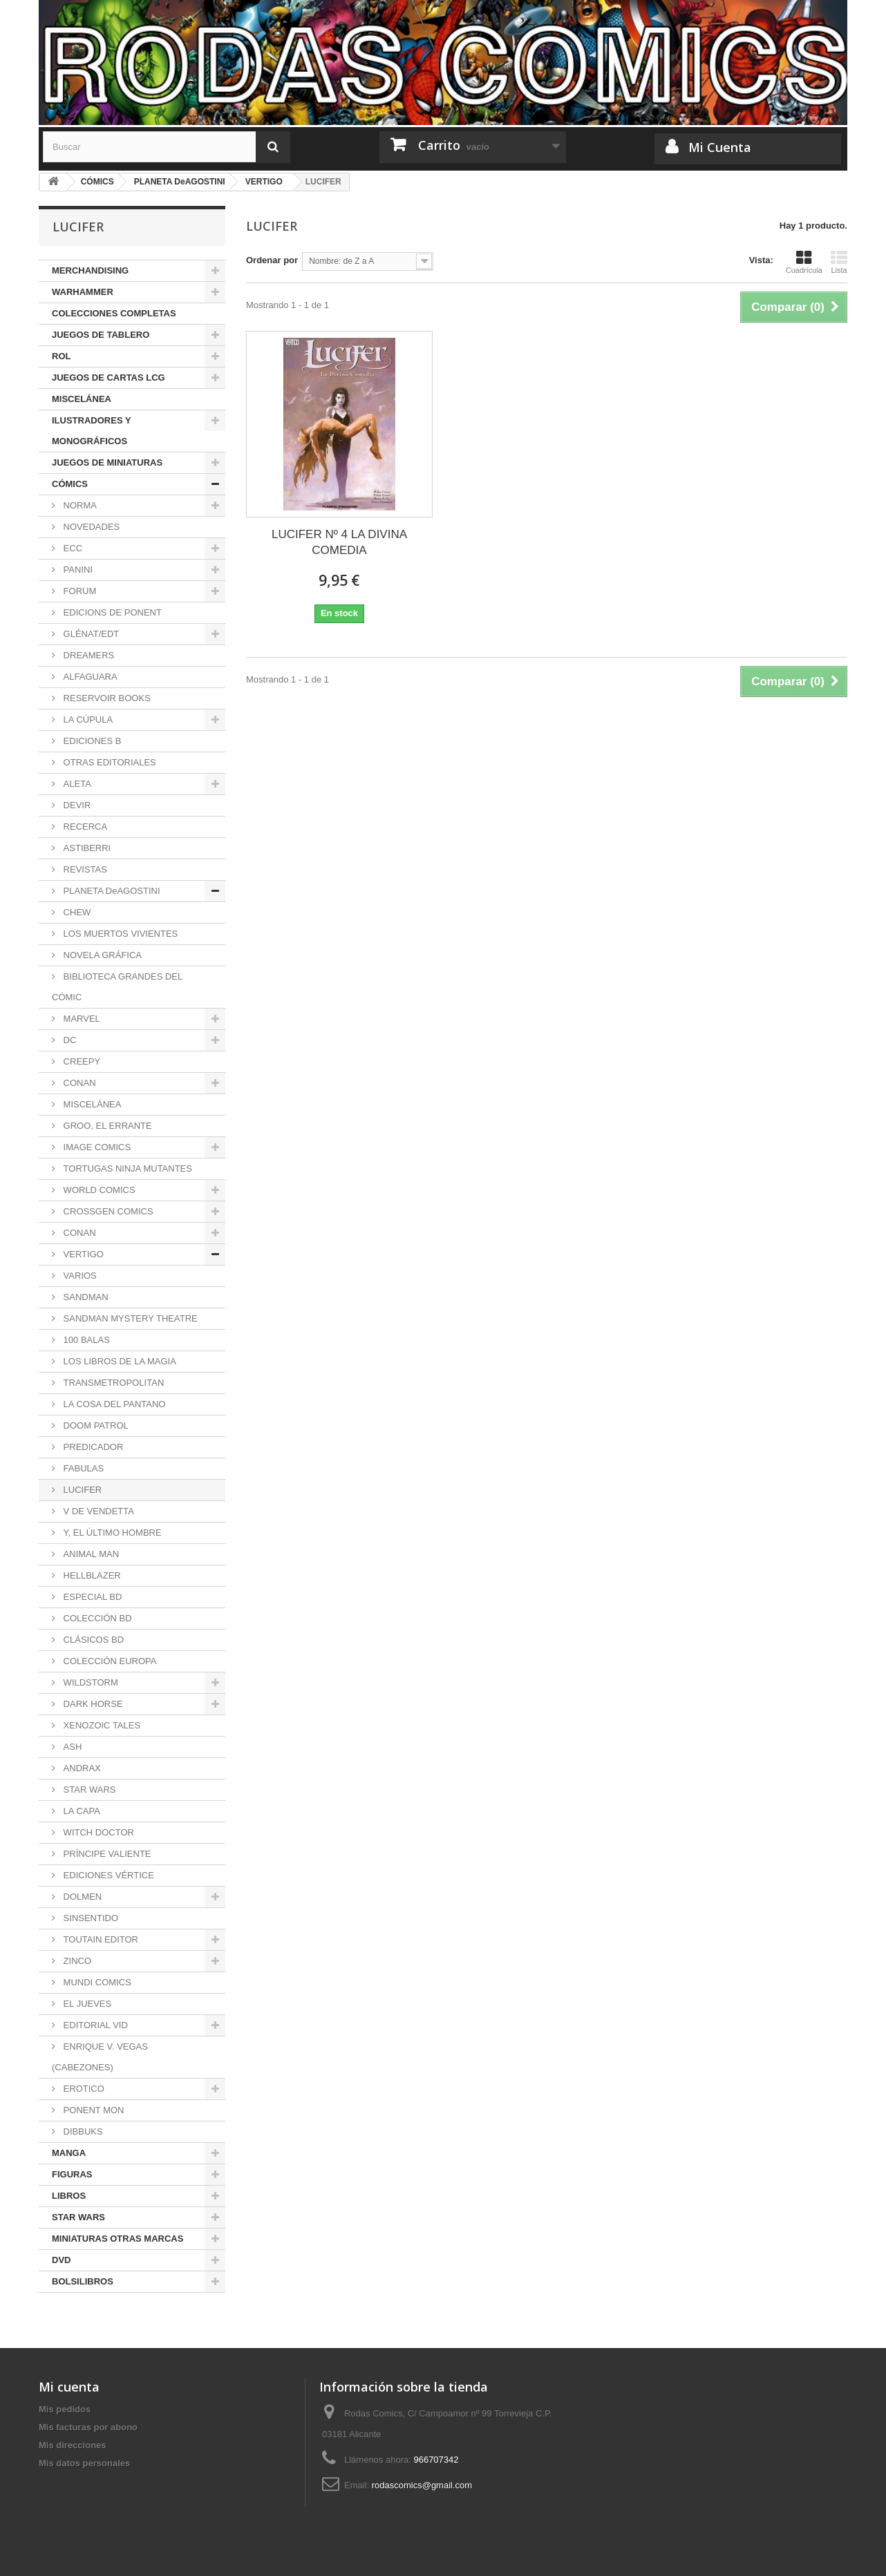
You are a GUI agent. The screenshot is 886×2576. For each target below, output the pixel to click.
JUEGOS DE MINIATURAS (107, 462)
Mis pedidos (65, 2409)
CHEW (76, 912)
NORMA (79, 505)
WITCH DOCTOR (97, 1832)
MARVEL (80, 1018)
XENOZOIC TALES (100, 1725)
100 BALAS (85, 1340)
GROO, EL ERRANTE (106, 1125)
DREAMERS (87, 655)
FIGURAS (72, 2174)
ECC (71, 548)
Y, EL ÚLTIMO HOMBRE (111, 1532)
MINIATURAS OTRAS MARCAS (117, 2238)
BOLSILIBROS (82, 2281)
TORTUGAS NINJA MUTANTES (126, 1168)
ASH (71, 1747)
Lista (839, 261)
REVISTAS (84, 869)
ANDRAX (81, 1768)
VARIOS (79, 1275)
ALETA (76, 784)
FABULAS (82, 1468)
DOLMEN (81, 1896)
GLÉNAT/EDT (90, 634)
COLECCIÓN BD (96, 1618)
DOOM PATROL (95, 1425)
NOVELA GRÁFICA (101, 955)
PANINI (77, 569)
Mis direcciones (72, 2445)
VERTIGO (82, 1254)
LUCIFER (81, 1490)
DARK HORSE (92, 1704)
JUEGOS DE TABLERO (100, 335)
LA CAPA (80, 1811)
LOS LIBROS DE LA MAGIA (118, 1361)
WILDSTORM (89, 1682)
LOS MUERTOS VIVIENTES (119, 933)
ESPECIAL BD (91, 1597)
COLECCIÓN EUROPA (108, 1661)
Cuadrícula (804, 261)
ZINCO (76, 1961)
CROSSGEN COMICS (107, 1211)
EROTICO (82, 2088)
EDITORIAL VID (94, 2025)
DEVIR (76, 805)
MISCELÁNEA (81, 399)
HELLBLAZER (91, 1575)
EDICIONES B (91, 741)
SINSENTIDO (89, 1918)
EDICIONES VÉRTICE (107, 1875)
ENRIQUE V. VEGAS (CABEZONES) (100, 2056)
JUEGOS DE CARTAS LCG (108, 377)
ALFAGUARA (89, 676)
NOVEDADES (90, 527)
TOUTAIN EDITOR (99, 1939)
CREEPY (80, 1061)
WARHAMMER (82, 292)
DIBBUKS (82, 2131)
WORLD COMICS (98, 1190)
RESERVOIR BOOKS (106, 698)
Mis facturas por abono (88, 2427)
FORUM (78, 591)
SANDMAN (85, 1297)
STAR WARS (88, 1789)
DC (68, 1040)
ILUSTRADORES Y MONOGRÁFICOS (91, 430)
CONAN (78, 1083)
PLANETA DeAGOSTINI (110, 891)
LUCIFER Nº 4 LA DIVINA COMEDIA (339, 542)
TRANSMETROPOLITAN (112, 1382)
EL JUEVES (86, 2003)
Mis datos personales (84, 2463)
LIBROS (69, 2196)
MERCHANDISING (90, 270)
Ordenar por (272, 260)
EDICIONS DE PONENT (111, 612)
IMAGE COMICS (96, 1147)
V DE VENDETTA (97, 1511)
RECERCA (84, 826)
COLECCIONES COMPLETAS (114, 313)
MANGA (69, 2153)
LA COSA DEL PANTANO (113, 1404)
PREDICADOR (92, 1447)
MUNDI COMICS (96, 1982)
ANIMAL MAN (90, 1554)
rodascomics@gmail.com (422, 2485)
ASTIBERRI (86, 848)
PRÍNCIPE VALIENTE (106, 1854)
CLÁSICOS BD (92, 1639)
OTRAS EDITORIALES (108, 762)
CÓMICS (70, 484)
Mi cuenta (69, 2386)
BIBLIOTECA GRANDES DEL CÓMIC (117, 986)
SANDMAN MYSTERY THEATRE (129, 1318)
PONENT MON (92, 2110)
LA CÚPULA (87, 719)
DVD (61, 2260)
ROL (61, 356)
